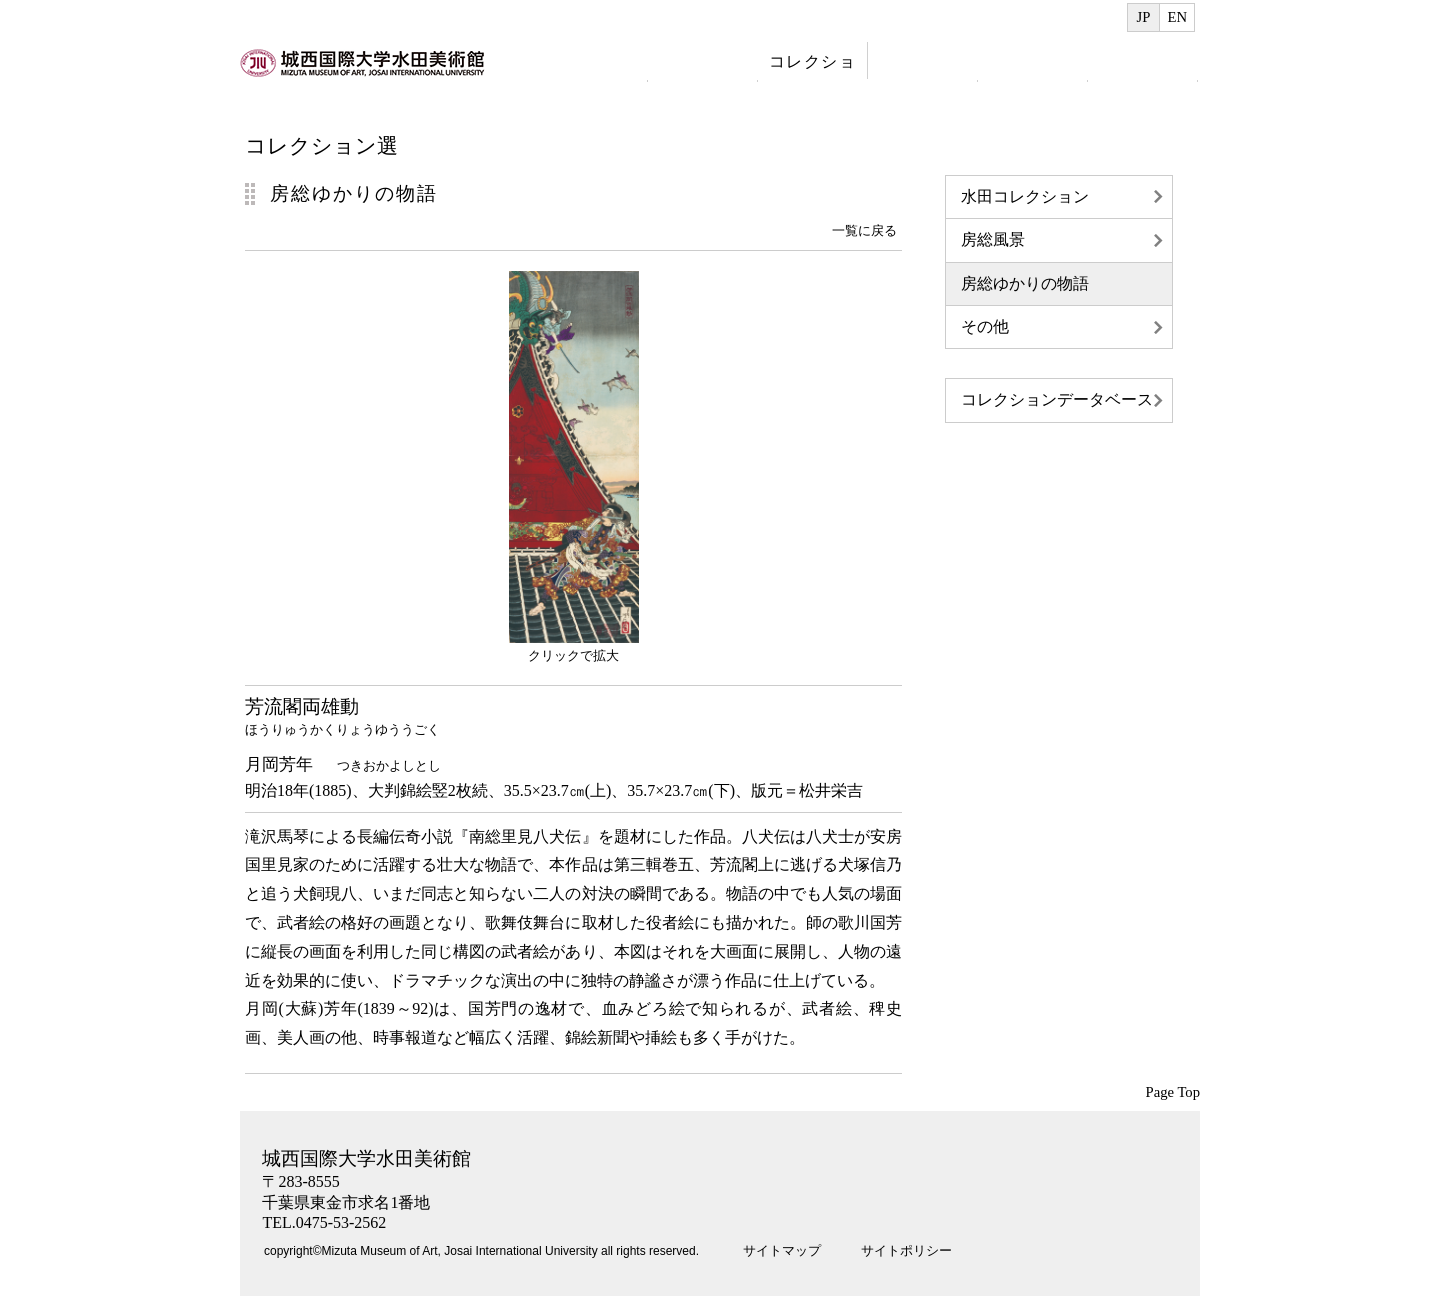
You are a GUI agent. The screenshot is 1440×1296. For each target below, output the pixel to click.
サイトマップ (782, 1250)
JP (1144, 17)
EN (1177, 17)
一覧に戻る (864, 230)
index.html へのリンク (365, 74)
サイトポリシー (906, 1250)
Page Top (1173, 1092)
